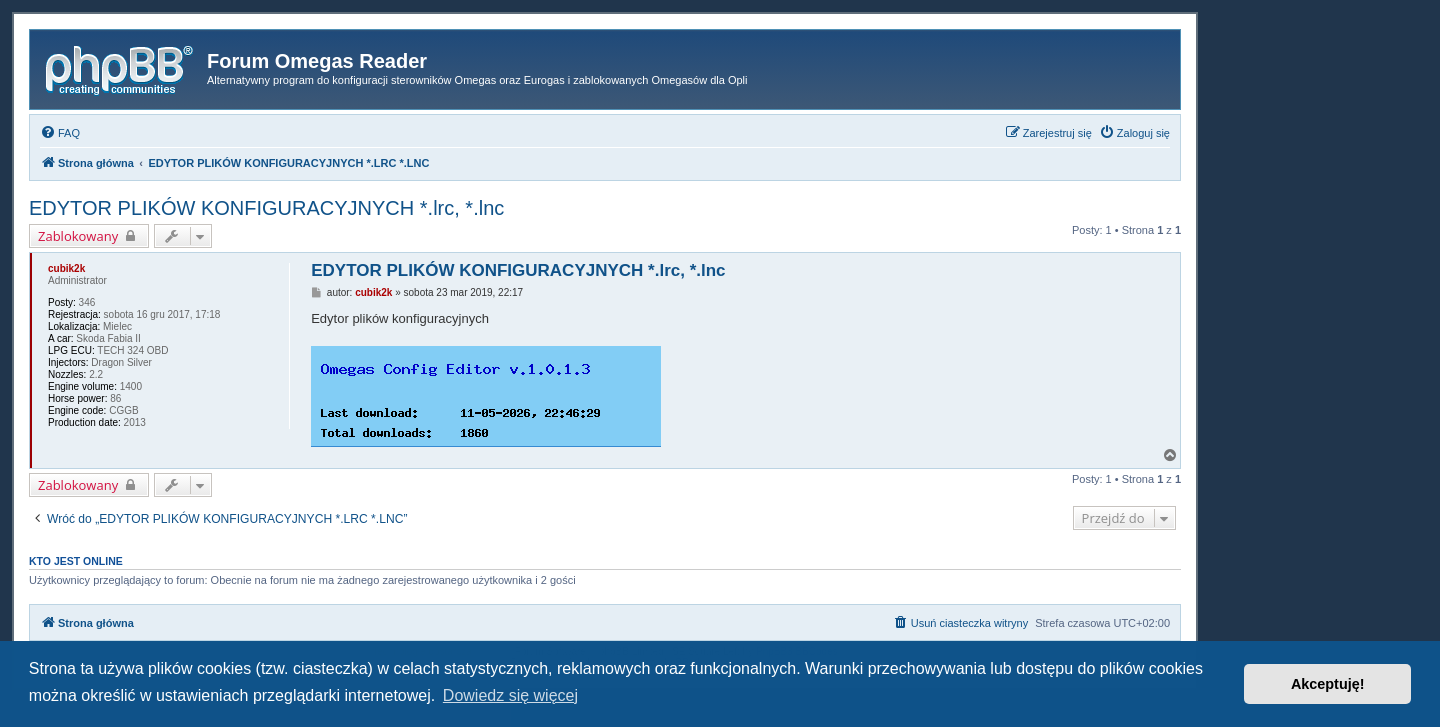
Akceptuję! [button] (1328, 684)
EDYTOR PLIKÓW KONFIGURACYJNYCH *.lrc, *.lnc (266, 208)
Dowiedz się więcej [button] (510, 695)
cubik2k (66, 268)
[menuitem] (60, 133)
